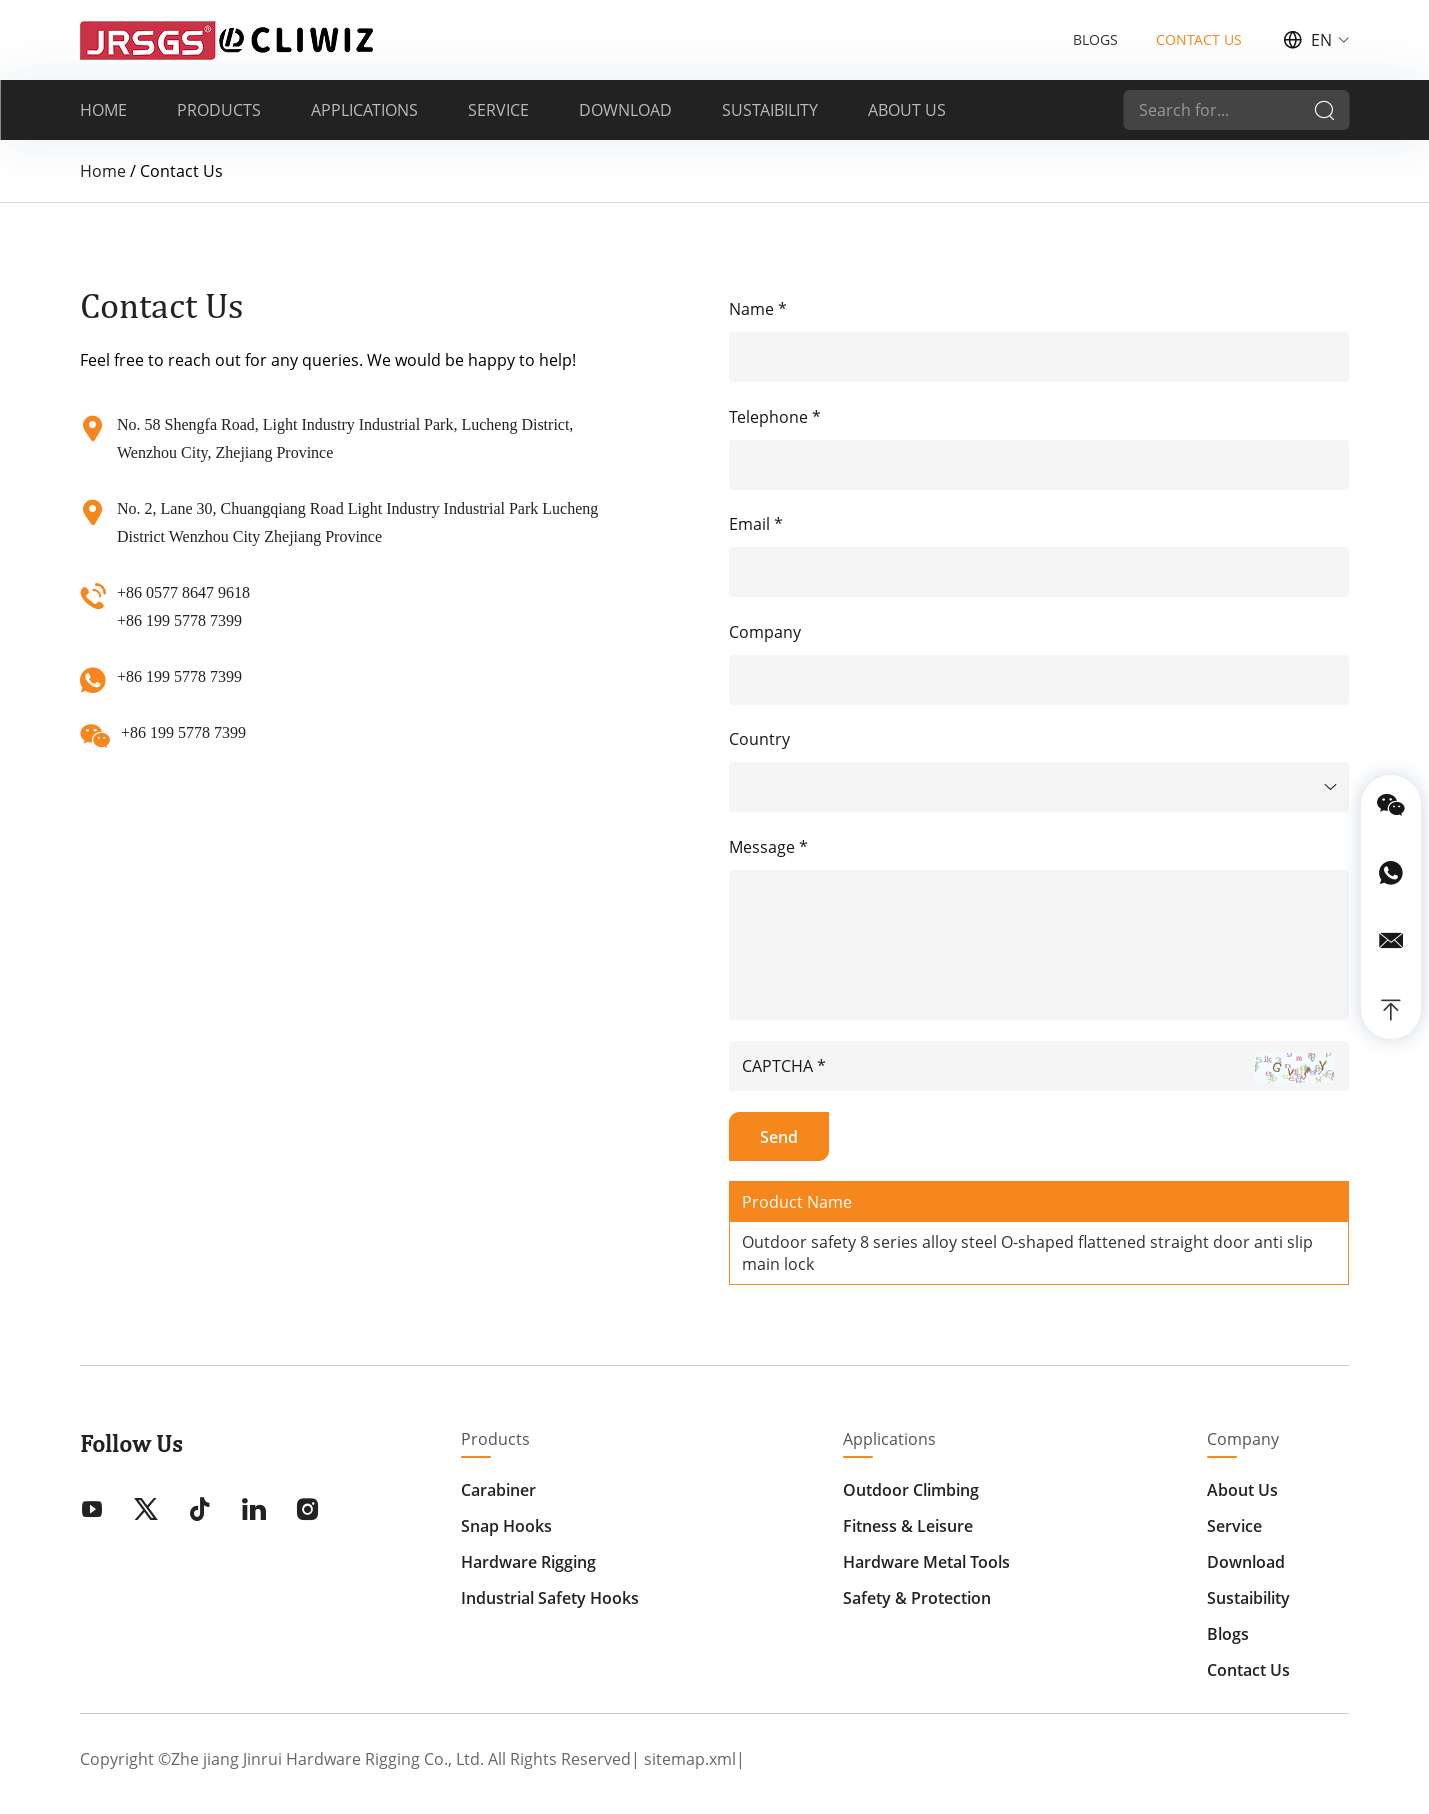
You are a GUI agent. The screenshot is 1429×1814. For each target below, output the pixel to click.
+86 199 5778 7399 (179, 676)
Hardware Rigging (528, 1562)
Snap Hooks (506, 1526)
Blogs (1228, 1634)
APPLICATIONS (364, 110)
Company (1243, 1439)
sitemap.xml (690, 1759)
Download (1246, 1562)
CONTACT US (1199, 39)
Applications (889, 1439)
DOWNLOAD (625, 110)
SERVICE (498, 110)
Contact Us (1248, 1670)
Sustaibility (1248, 1598)
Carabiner (498, 1490)
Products (495, 1439)
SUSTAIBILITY (770, 110)
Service (1234, 1526)
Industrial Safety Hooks (550, 1598)
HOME (103, 110)
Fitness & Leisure (908, 1526)
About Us (1242, 1490)
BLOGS (1095, 39)
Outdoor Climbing (911, 1490)
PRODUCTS (219, 110)
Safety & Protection (917, 1598)
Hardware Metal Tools (926, 1562)
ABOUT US (907, 110)
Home (103, 171)
